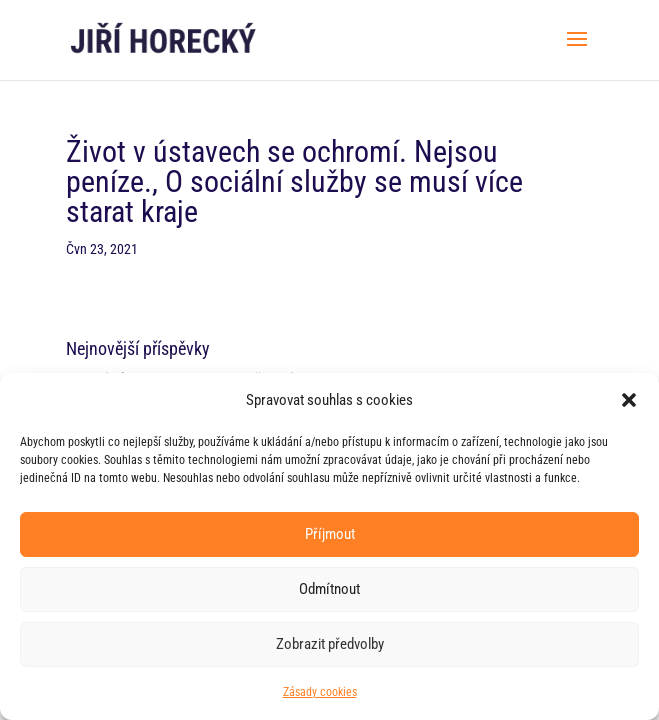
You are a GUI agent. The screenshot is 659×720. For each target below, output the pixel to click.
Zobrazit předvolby (330, 644)
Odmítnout (329, 589)
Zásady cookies (320, 692)
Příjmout (330, 534)
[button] (629, 400)
